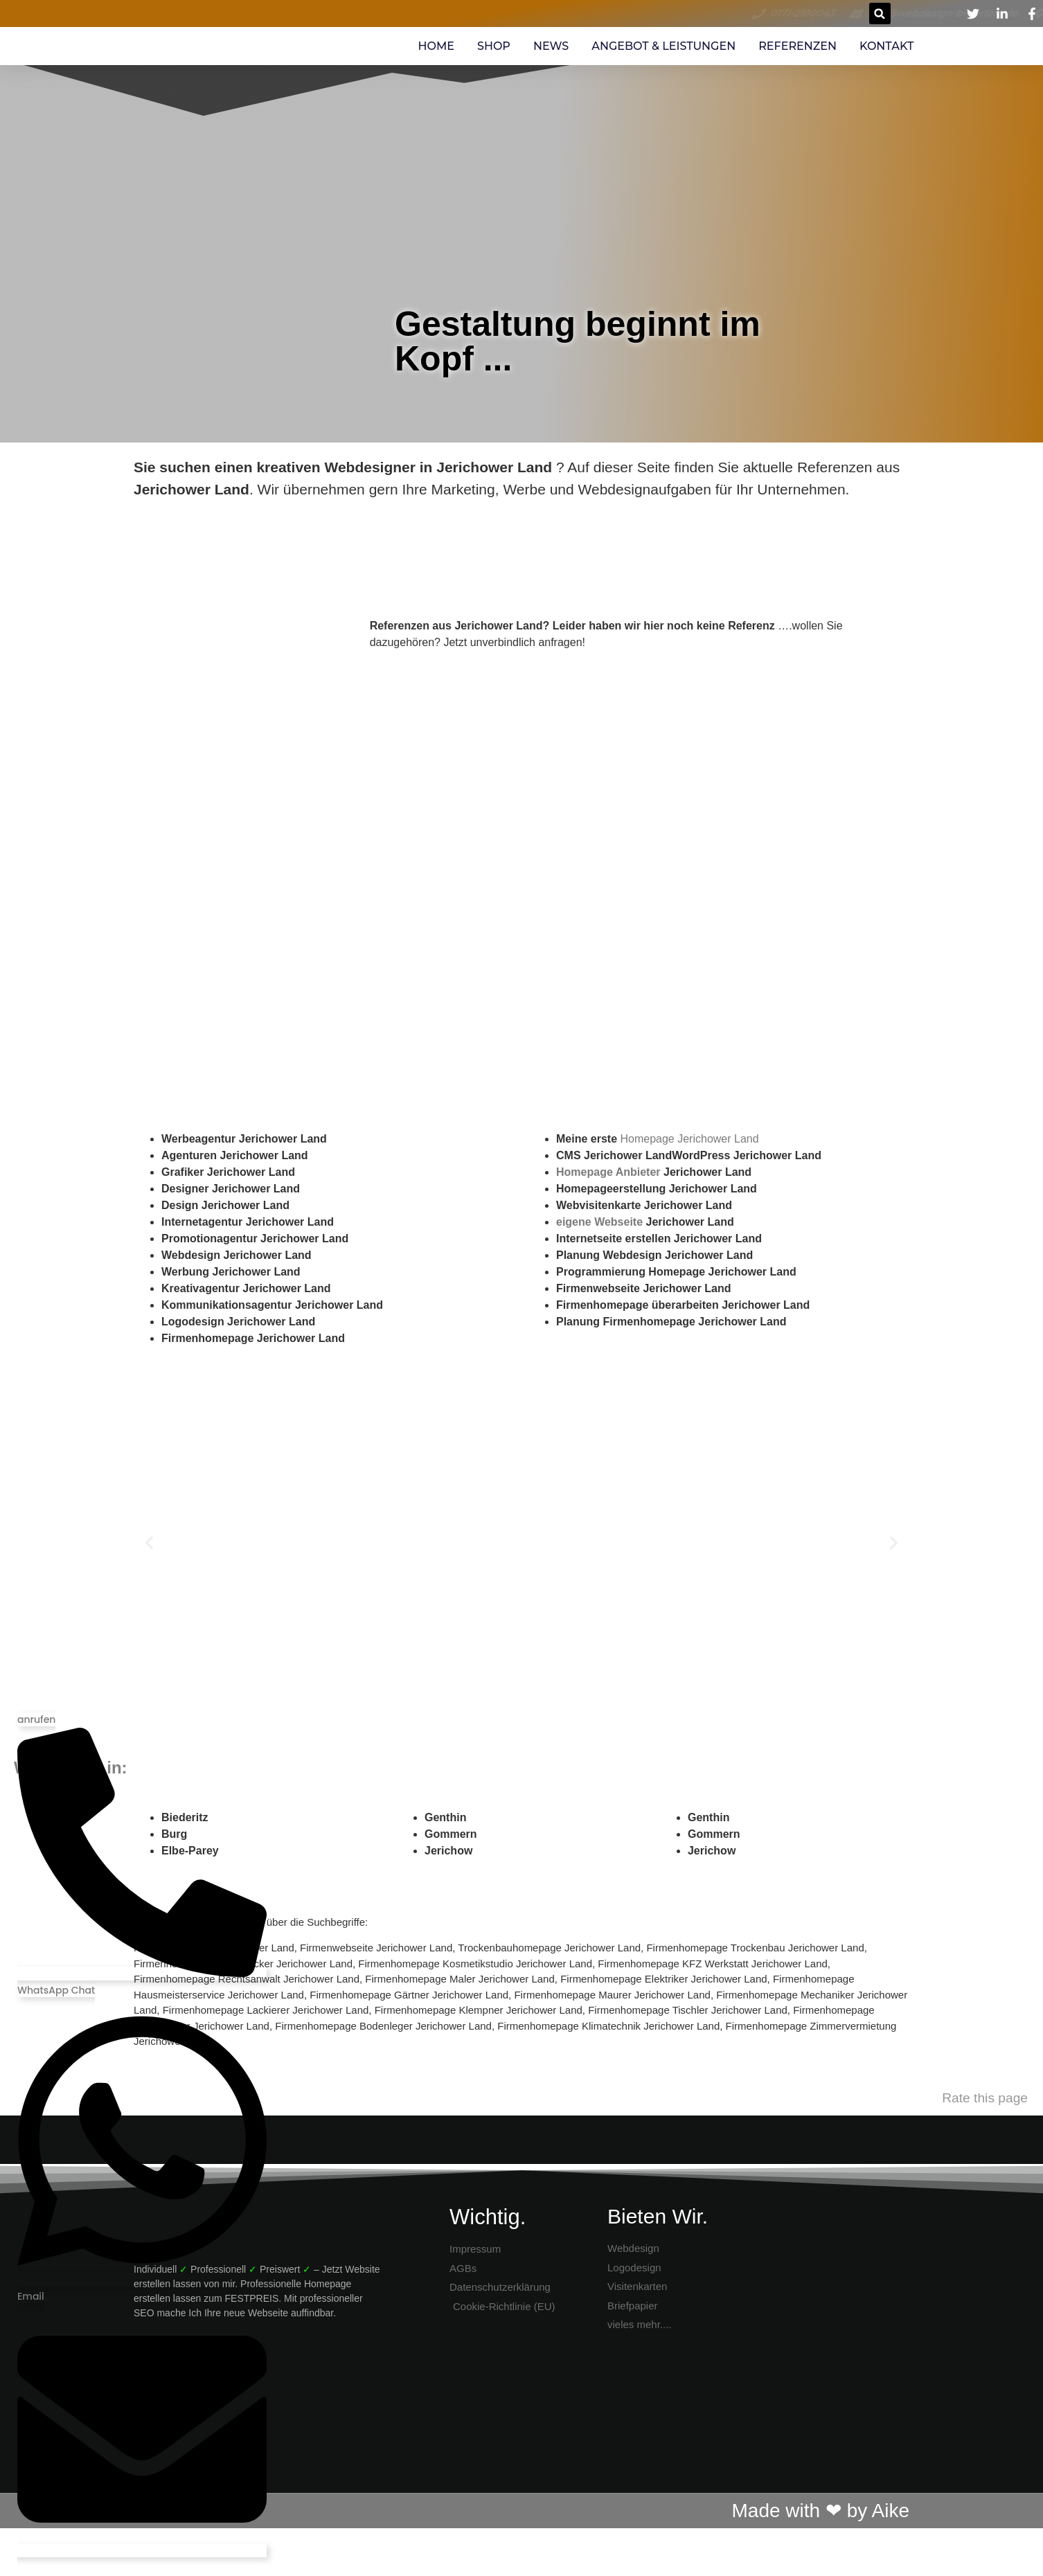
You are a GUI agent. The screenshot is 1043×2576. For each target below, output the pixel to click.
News (551, 46)
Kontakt (886, 46)
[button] (880, 13)
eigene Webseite (599, 1222)
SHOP (493, 46)
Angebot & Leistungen (663, 46)
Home (436, 46)
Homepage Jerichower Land (689, 1139)
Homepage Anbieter (608, 1172)
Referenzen (797, 46)
